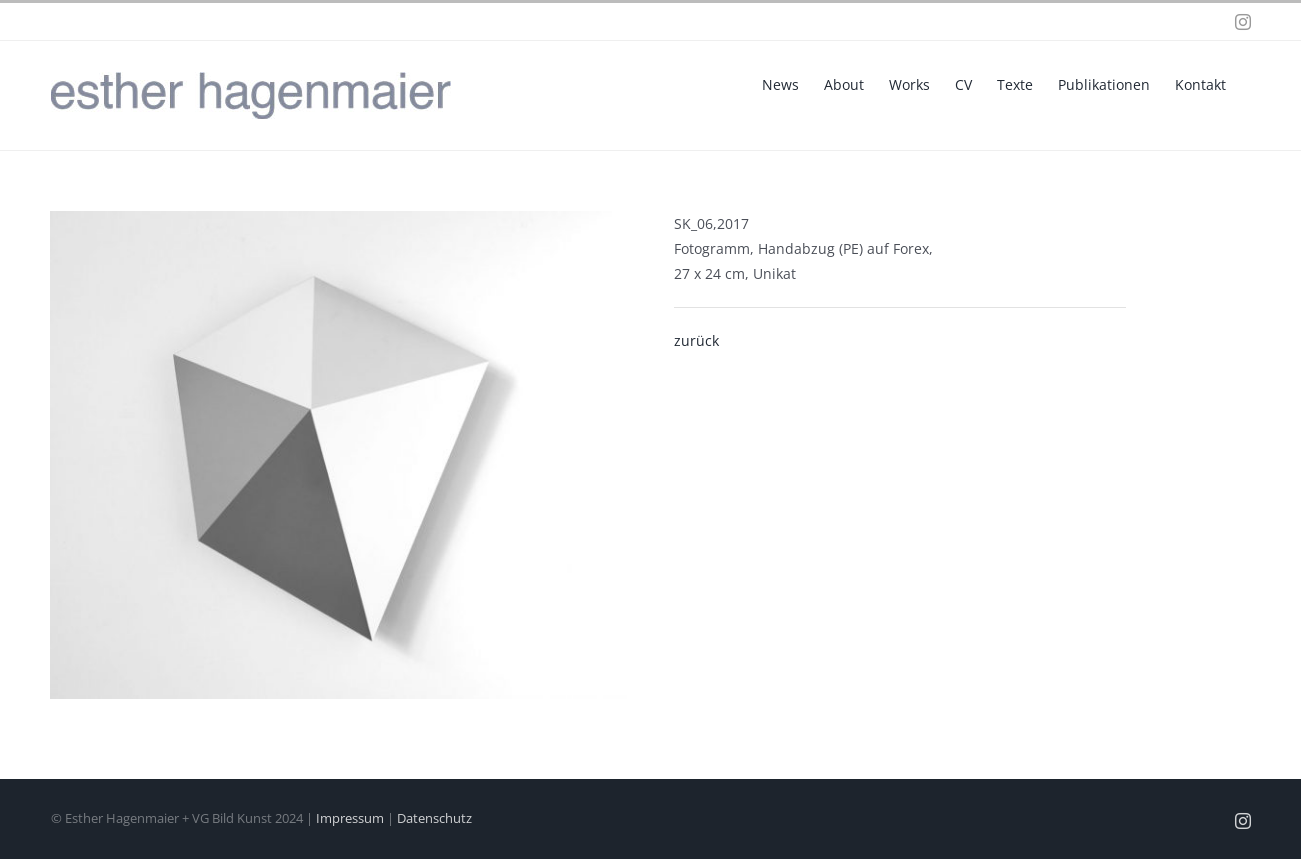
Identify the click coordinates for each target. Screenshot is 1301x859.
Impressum (350, 818)
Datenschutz (434, 818)
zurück (696, 340)
